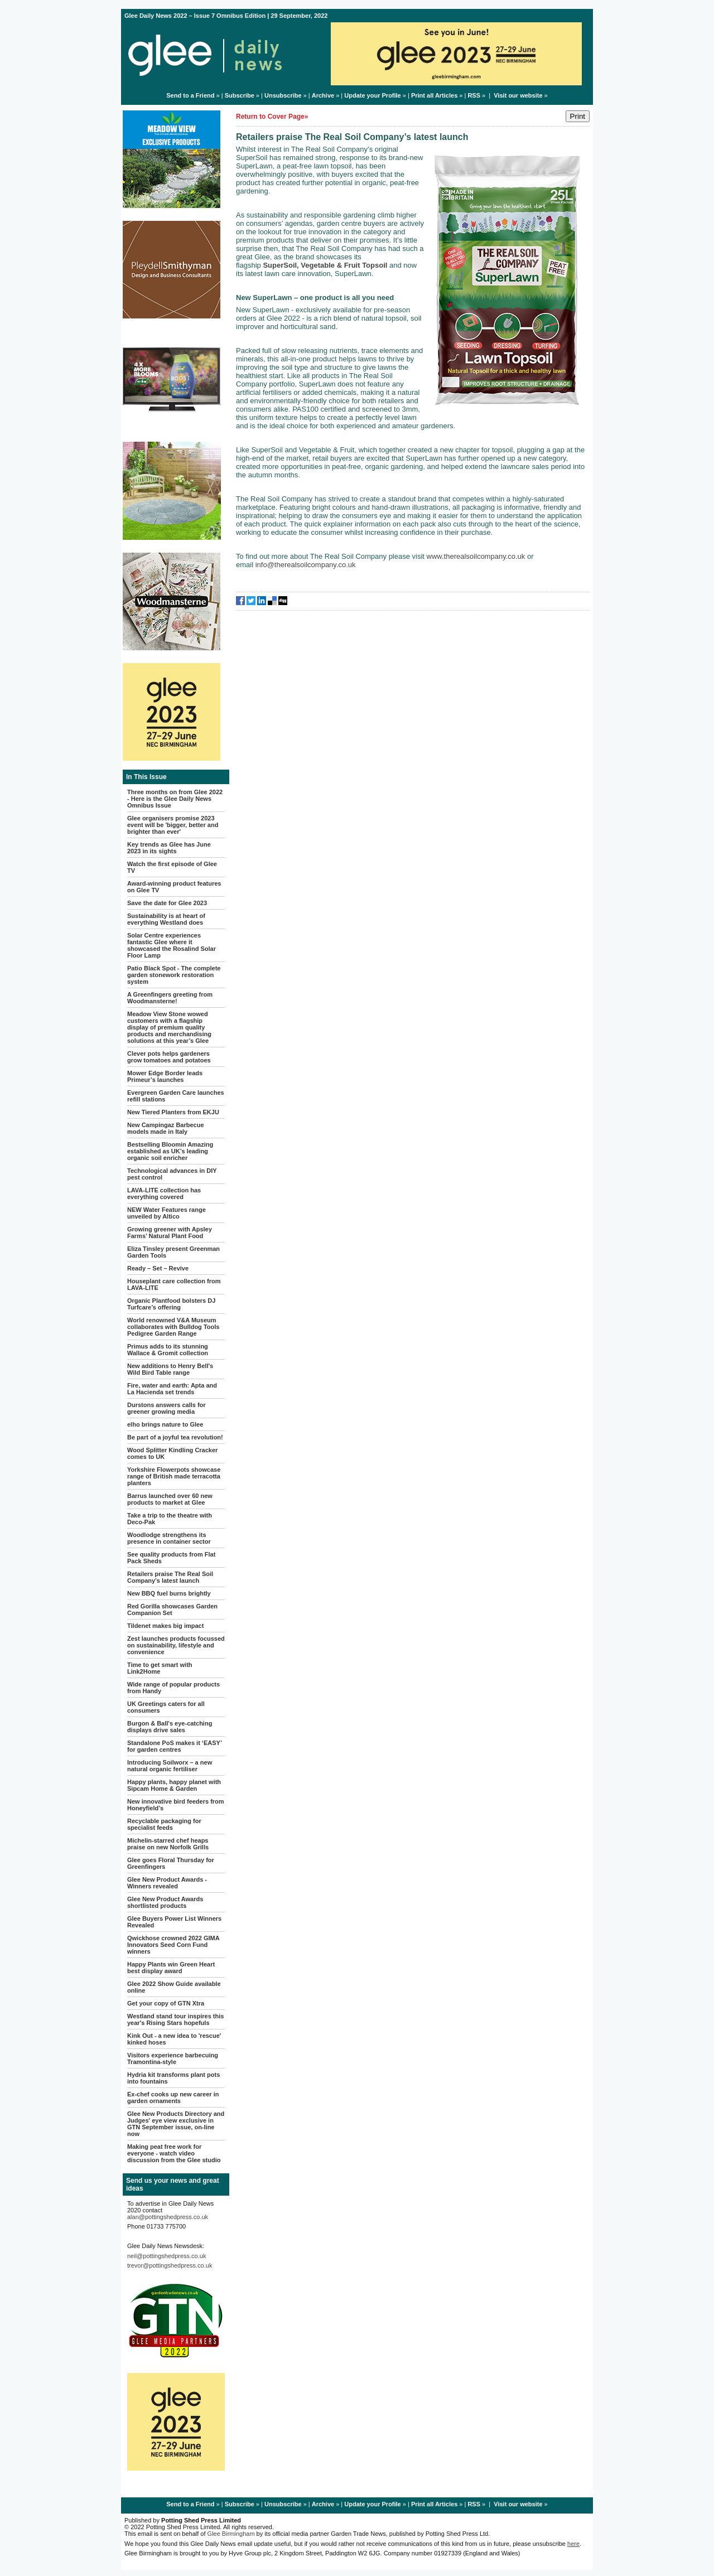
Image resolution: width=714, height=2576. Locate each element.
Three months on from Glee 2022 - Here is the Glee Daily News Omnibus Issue (175, 799)
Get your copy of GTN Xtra (165, 2003)
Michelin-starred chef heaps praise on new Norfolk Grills (168, 1843)
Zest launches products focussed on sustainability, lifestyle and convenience (176, 1645)
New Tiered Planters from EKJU (173, 1112)
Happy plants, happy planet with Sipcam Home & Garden (174, 1785)
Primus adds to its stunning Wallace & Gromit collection (167, 1349)
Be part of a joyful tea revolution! (175, 1437)
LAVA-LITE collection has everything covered (164, 1193)
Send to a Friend (190, 95)
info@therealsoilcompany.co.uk (305, 564)
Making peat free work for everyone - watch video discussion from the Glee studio (173, 2153)
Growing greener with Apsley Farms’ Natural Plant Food (169, 1232)
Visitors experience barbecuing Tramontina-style (172, 2058)
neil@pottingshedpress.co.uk (166, 2256)
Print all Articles (434, 95)
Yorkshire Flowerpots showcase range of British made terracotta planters (173, 1476)
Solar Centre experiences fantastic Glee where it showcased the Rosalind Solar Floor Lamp (171, 945)
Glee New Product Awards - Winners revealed (167, 1882)
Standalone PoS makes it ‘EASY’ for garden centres (174, 1746)
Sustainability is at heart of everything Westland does (166, 919)
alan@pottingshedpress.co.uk (167, 2216)
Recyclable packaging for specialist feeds (164, 1824)
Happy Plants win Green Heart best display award (171, 1967)
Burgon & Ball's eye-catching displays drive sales (169, 1726)
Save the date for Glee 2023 (167, 903)
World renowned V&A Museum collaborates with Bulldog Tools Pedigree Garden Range (173, 1327)
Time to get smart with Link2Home (159, 1668)
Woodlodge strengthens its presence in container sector (169, 1538)
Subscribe (239, 95)
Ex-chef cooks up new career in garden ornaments (173, 2097)
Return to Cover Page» (272, 116)
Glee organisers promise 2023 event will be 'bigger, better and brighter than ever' (172, 825)
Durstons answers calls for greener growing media (166, 1408)
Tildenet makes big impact (165, 1625)
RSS (473, 95)
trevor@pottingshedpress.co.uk (169, 2265)
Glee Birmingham (231, 2533)
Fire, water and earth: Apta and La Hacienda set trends (172, 1388)
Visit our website (518, 95)
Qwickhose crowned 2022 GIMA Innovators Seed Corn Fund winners (173, 1945)
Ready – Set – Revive (158, 1268)
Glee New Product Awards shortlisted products (165, 1902)
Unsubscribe (283, 95)
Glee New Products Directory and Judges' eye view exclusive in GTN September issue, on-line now (175, 2123)
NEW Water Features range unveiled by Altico (166, 1213)
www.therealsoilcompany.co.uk (476, 556)
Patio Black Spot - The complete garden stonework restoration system (173, 975)
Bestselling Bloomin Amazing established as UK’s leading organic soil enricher (170, 1151)
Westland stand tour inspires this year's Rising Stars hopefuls (175, 2019)
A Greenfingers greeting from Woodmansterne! (170, 997)
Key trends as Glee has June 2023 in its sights (169, 847)
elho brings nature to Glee (165, 1424)
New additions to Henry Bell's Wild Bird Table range (170, 1369)
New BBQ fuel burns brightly (169, 1593)
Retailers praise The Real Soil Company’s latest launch (170, 1577)
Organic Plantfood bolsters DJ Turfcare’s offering (171, 1304)
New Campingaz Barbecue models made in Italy (165, 1128)
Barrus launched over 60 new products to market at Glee (170, 1499)
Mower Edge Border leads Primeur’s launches (164, 1076)
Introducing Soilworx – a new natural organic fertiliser (169, 1765)
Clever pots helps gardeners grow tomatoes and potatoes (169, 1057)
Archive (323, 95)
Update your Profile (372, 95)
